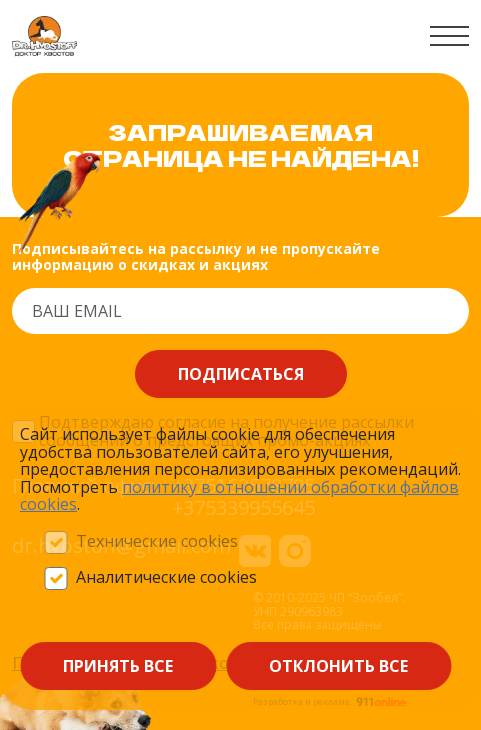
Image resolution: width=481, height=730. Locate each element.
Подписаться (241, 374)
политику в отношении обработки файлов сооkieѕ (239, 496)
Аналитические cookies (166, 578)
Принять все (118, 666)
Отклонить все (338, 666)
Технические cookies (157, 542)
